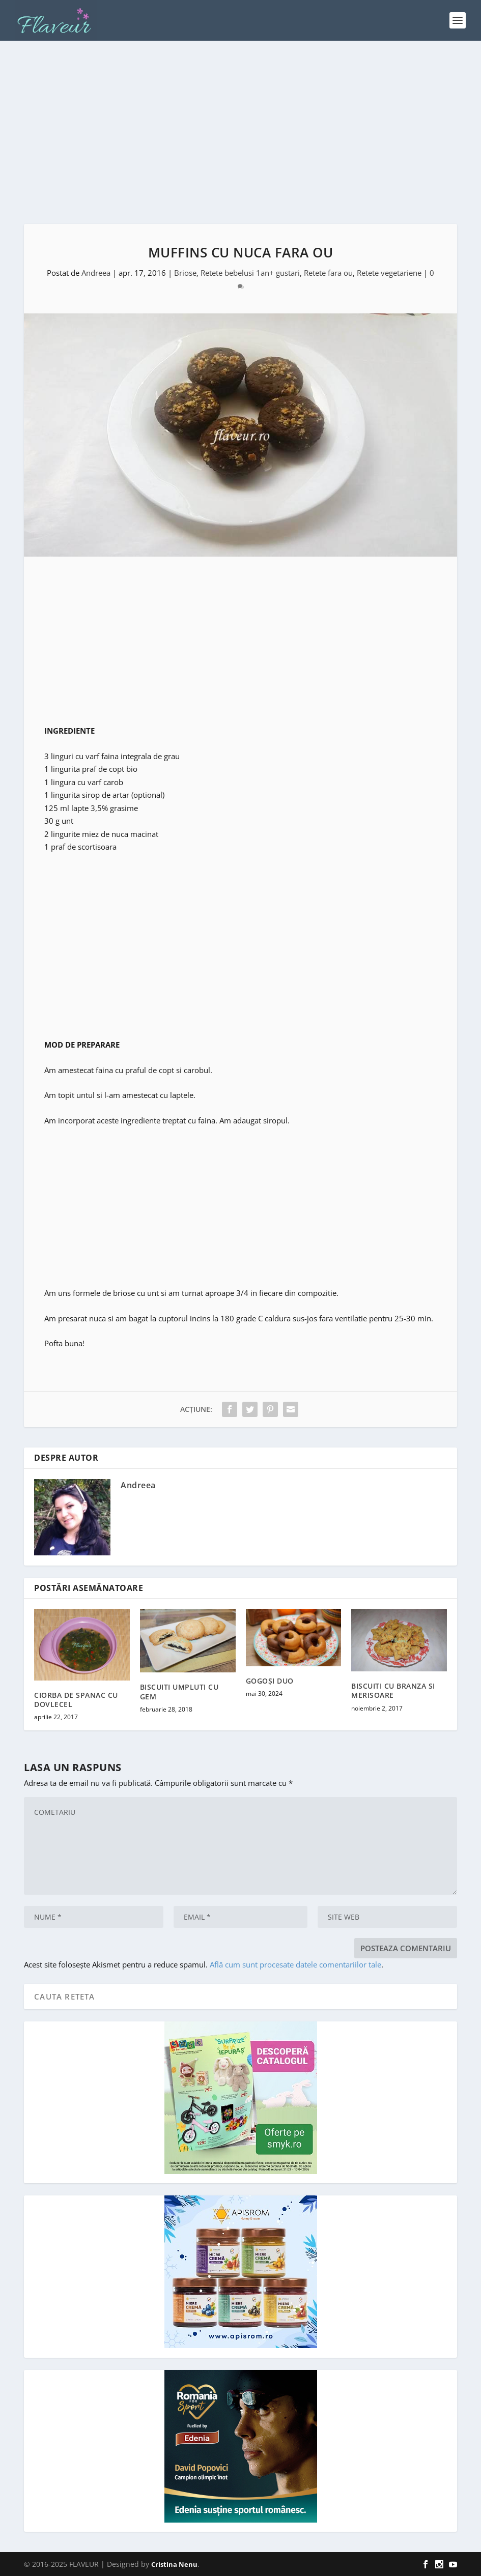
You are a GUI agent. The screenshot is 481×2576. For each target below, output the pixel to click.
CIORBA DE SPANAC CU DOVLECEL (76, 1699)
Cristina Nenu (174, 2564)
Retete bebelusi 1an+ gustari (250, 273)
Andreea (95, 273)
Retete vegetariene (389, 273)
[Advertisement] (240, 132)
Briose (185, 273)
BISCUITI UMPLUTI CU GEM (179, 1691)
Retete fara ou (328, 273)
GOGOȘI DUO (270, 1681)
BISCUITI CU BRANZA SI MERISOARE (393, 1690)
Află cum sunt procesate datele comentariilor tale (295, 1964)
